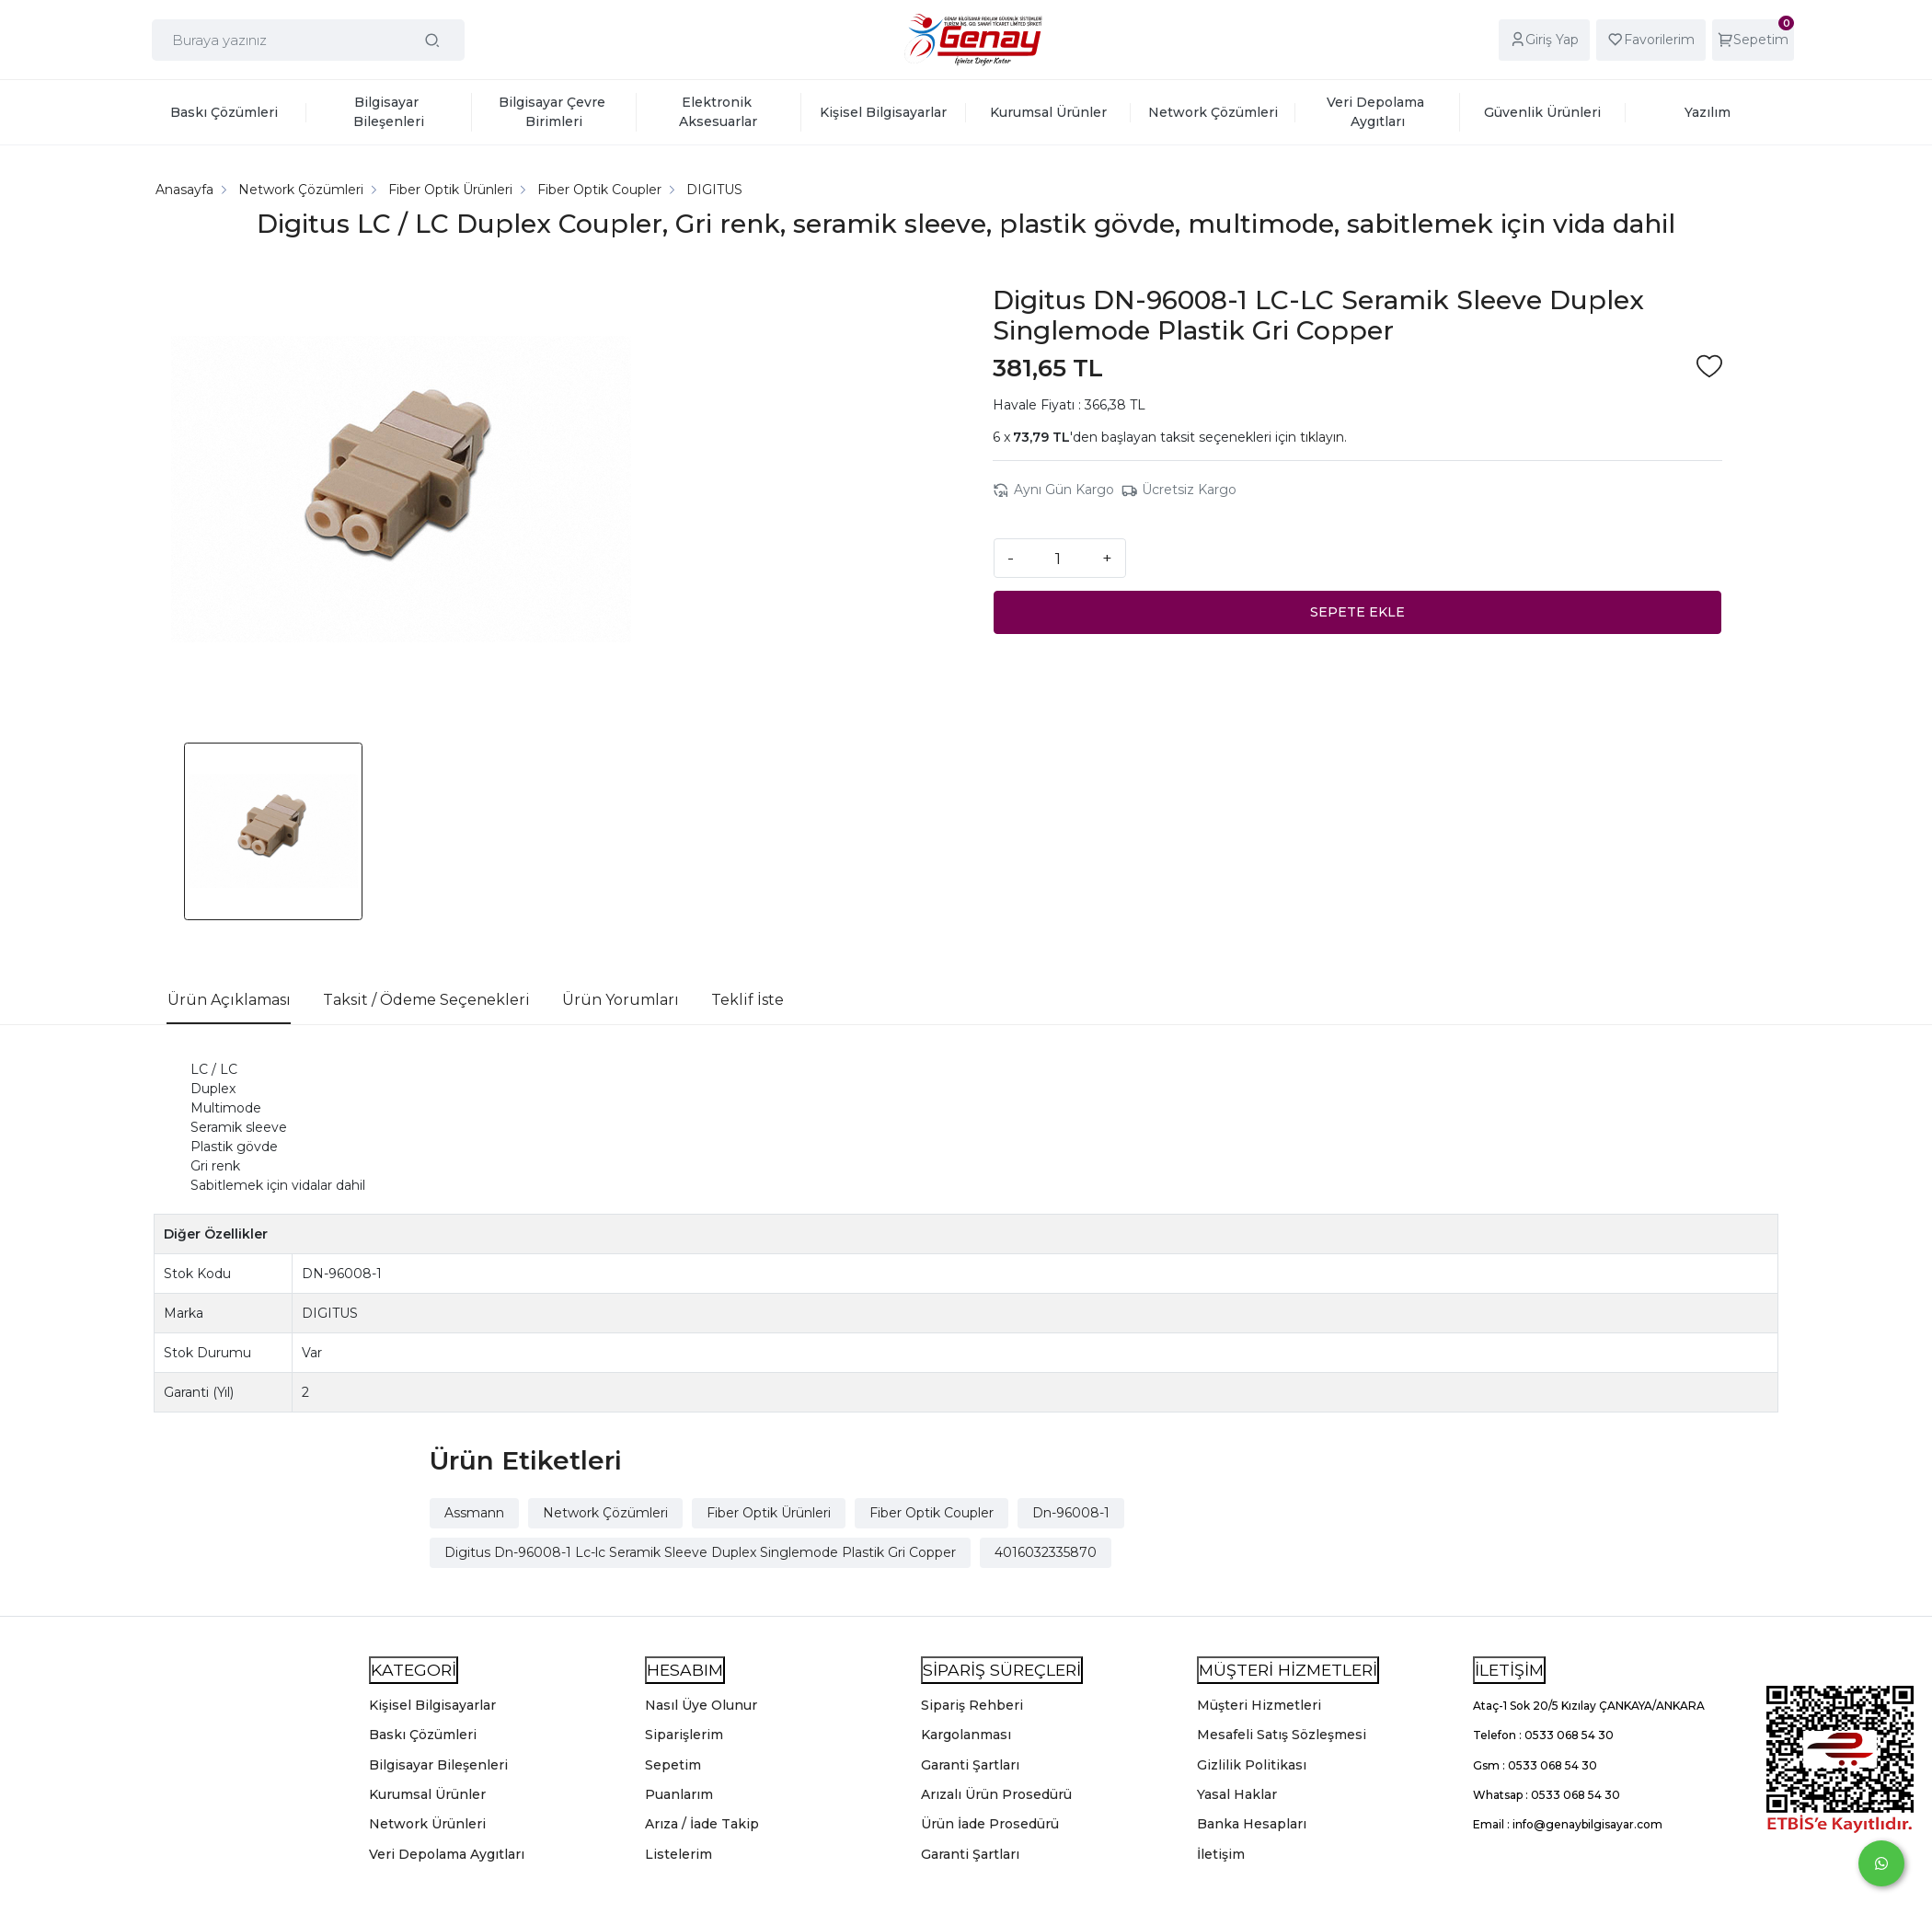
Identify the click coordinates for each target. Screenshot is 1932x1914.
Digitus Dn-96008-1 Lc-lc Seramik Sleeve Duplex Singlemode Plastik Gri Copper (700, 1552)
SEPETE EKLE (1357, 612)
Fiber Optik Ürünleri (769, 1513)
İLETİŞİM (1509, 1669)
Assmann (474, 1513)
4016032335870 (1046, 1552)
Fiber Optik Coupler (931, 1513)
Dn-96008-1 (1071, 1513)
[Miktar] (1058, 557)
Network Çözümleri (605, 1513)
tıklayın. (1323, 437)
